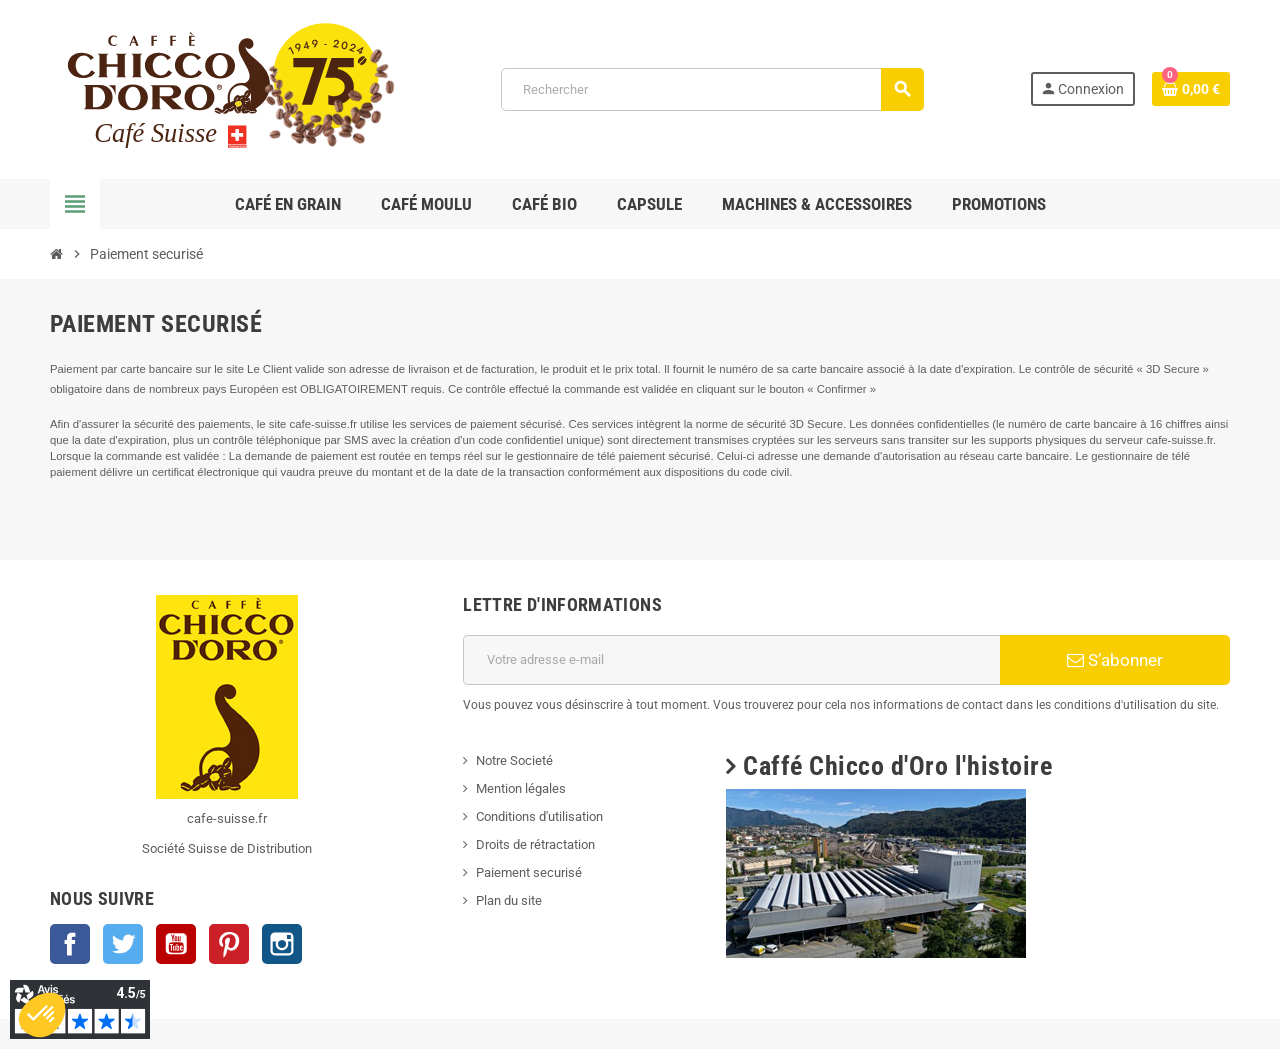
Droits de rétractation (535, 844)
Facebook (70, 944)
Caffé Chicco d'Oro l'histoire (897, 766)
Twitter (123, 944)
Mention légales (521, 788)
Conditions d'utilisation (539, 816)
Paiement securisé (529, 872)
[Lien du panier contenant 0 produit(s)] (1191, 89)
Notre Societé (514, 760)
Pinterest (229, 944)
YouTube (176, 944)
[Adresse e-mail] (731, 660)
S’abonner (1115, 660)
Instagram (282, 944)
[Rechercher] (711, 89)
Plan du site (509, 900)
